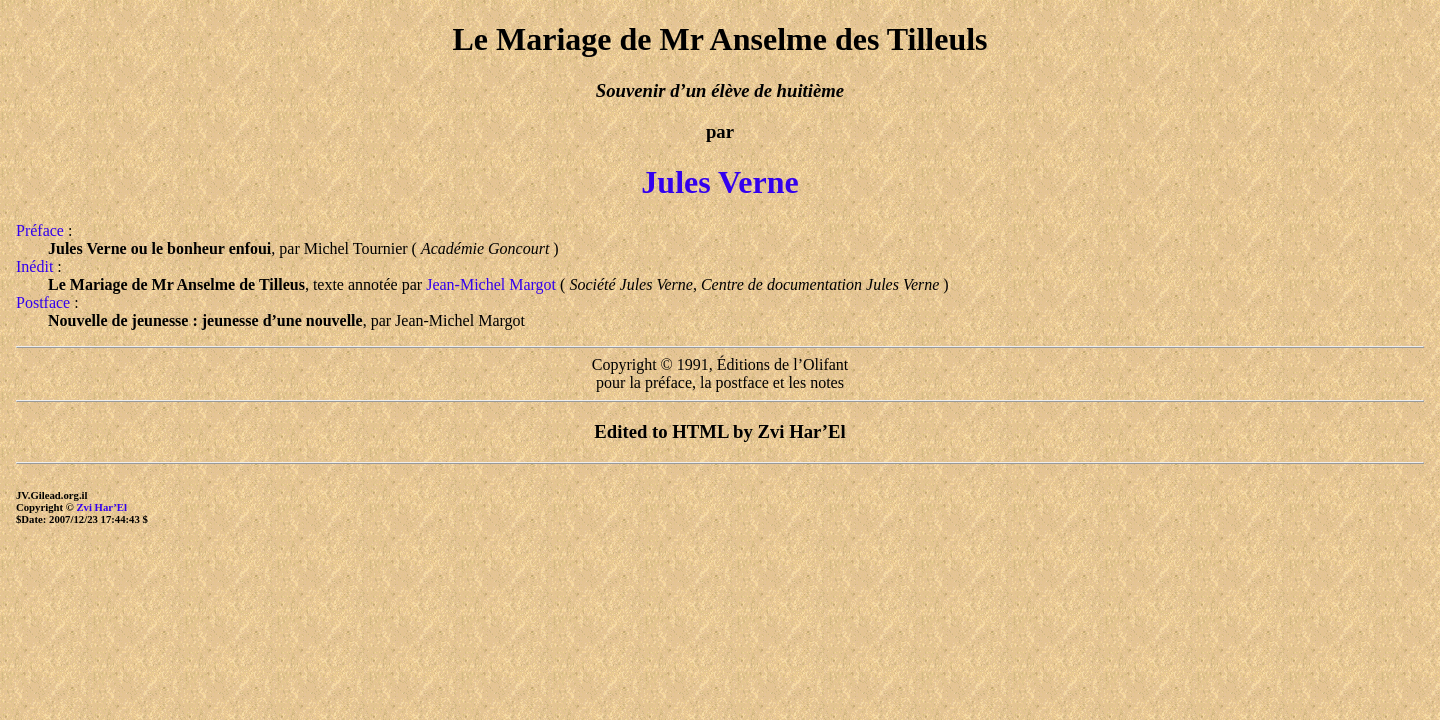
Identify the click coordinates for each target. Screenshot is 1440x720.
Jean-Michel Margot (491, 284)
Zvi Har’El (101, 507)
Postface (43, 302)
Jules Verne (719, 182)
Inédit (34, 266)
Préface (40, 230)
